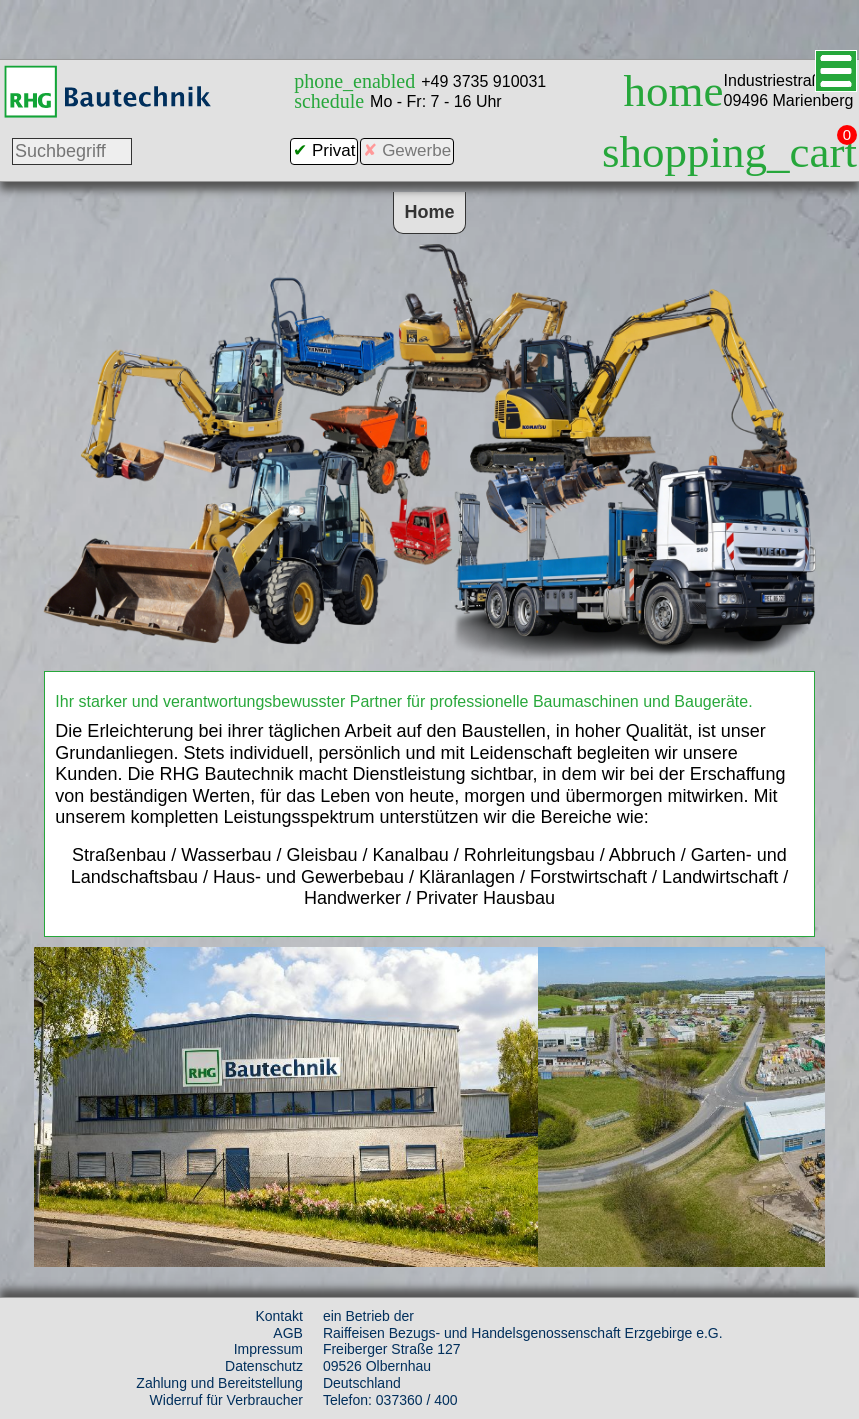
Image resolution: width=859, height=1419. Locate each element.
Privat (333, 150)
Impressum (268, 1349)
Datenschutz (264, 1366)
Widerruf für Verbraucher (226, 1400)
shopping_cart (729, 152)
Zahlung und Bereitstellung (219, 1383)
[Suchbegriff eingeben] (72, 151)
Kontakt (278, 1316)
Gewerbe (416, 150)
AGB (288, 1333)
